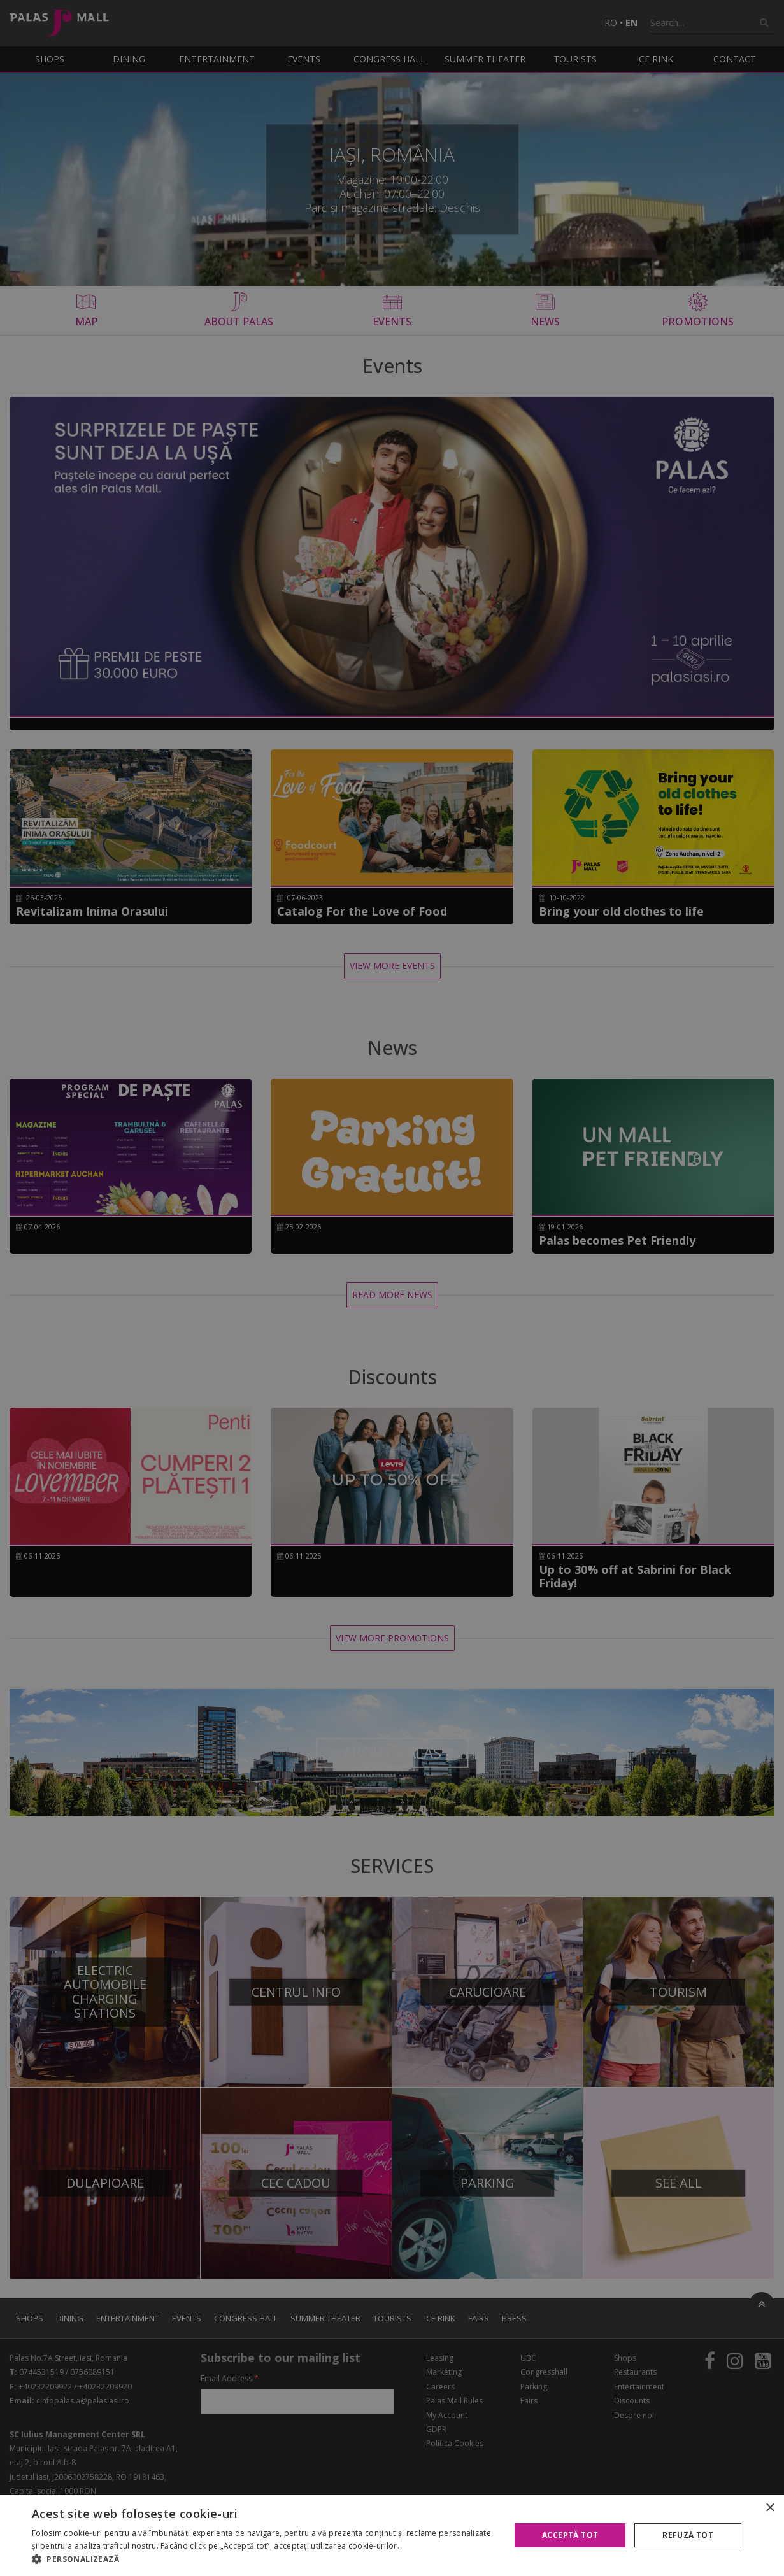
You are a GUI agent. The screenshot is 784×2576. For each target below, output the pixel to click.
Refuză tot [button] (687, 2535)
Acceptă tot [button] (570, 2535)
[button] (264, 2559)
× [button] (769, 2508)
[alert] (392, 1288)
